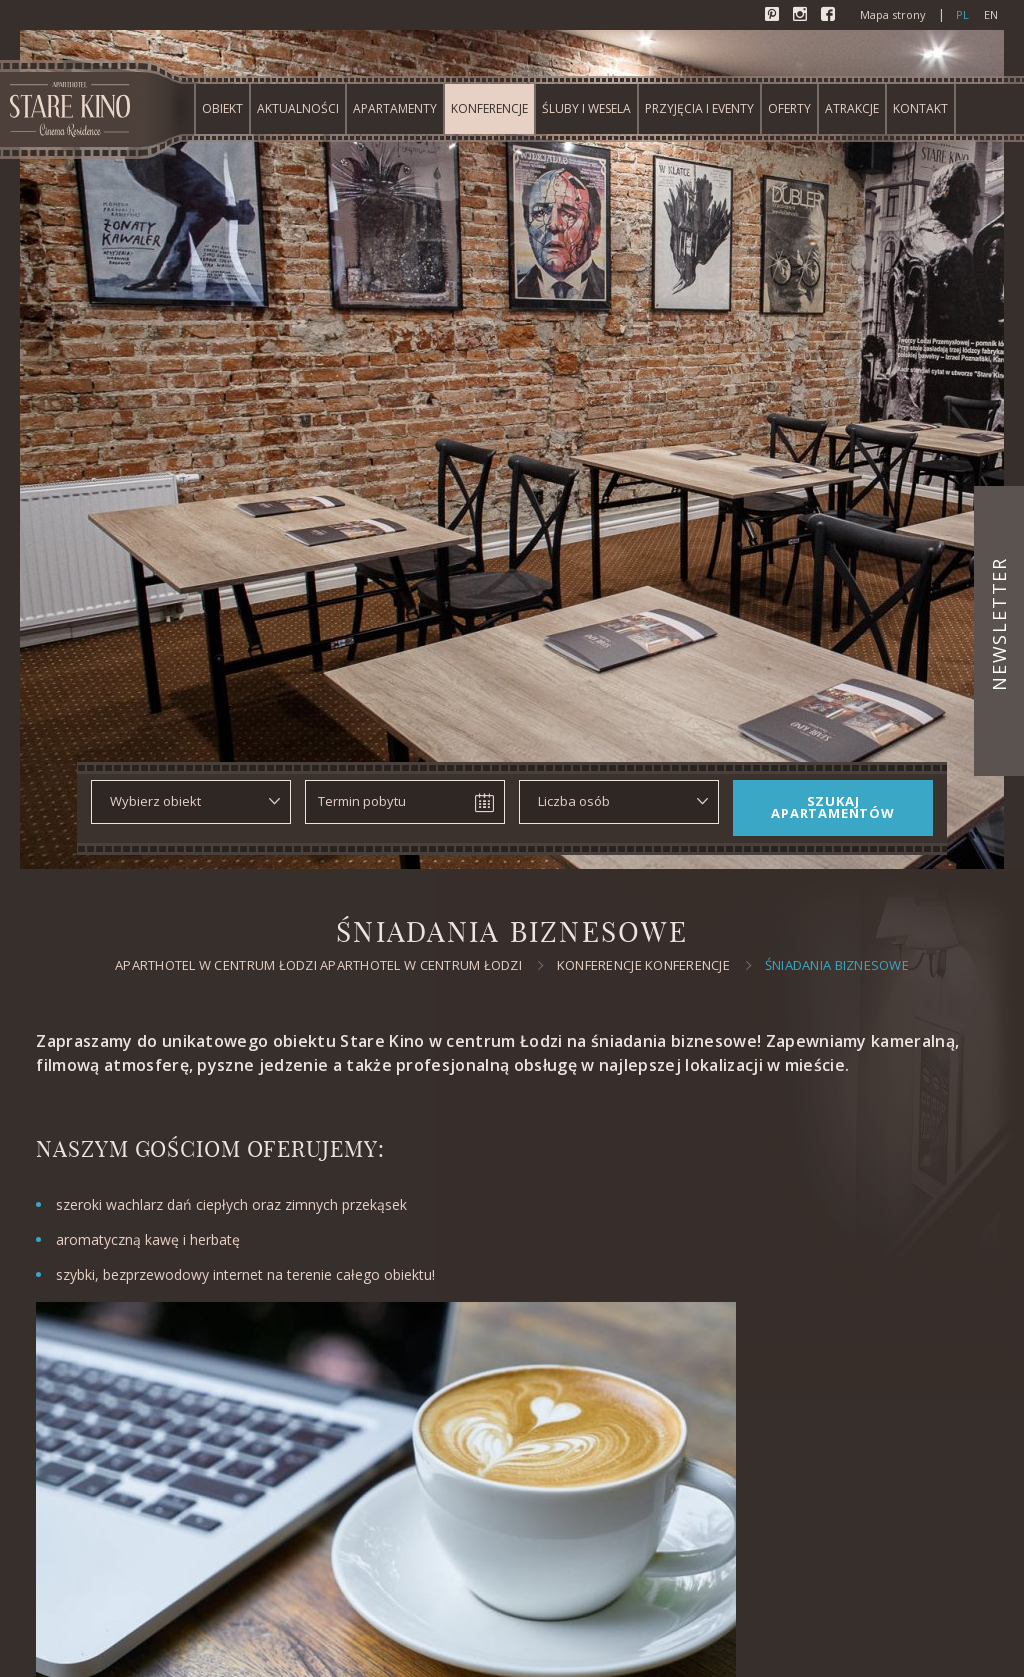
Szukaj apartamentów (832, 807)
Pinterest (774, 16)
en (991, 14)
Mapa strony (893, 14)
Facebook (830, 16)
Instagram (802, 16)
